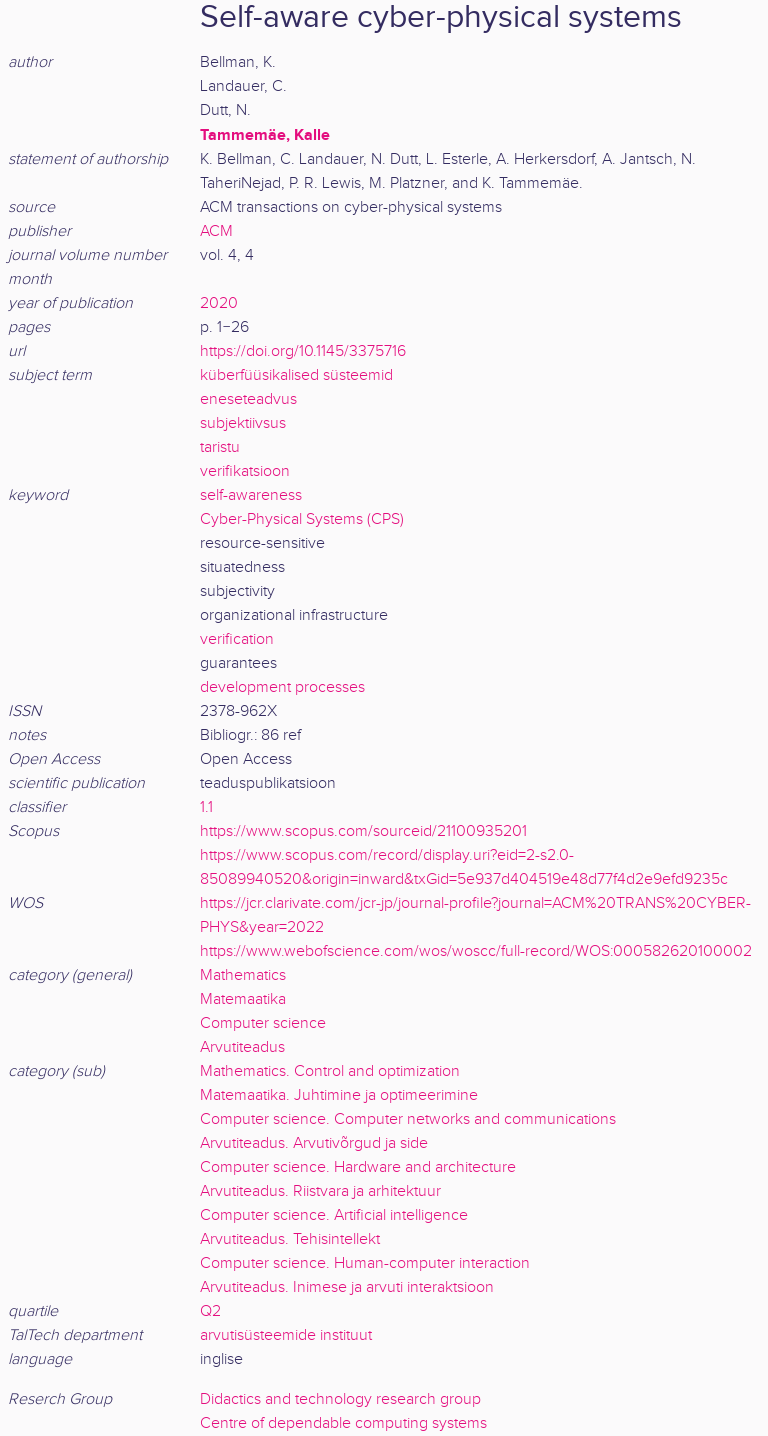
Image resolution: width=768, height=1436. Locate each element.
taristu (220, 447)
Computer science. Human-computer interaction (365, 1263)
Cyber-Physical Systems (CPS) (302, 519)
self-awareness (251, 495)
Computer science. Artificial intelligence (334, 1215)
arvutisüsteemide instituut (286, 1335)
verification (237, 639)
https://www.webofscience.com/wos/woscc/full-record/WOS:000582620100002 (476, 951)
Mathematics (243, 975)
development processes (282, 687)
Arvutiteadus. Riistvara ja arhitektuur (320, 1191)
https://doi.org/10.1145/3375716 (303, 351)
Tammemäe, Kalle (265, 135)
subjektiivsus (243, 423)
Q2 (210, 1311)
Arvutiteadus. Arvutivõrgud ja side (314, 1143)
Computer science (263, 1023)
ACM (216, 231)
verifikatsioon (245, 471)
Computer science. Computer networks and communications (408, 1119)
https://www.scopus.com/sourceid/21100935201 (363, 831)
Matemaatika (243, 999)
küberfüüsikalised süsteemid (296, 375)
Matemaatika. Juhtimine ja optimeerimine (339, 1095)
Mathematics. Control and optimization (330, 1071)
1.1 (206, 807)
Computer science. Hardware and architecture (358, 1167)
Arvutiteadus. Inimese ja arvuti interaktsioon (347, 1287)
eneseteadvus (248, 399)
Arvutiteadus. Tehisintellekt (290, 1239)
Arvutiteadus (242, 1047)
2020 (219, 303)
